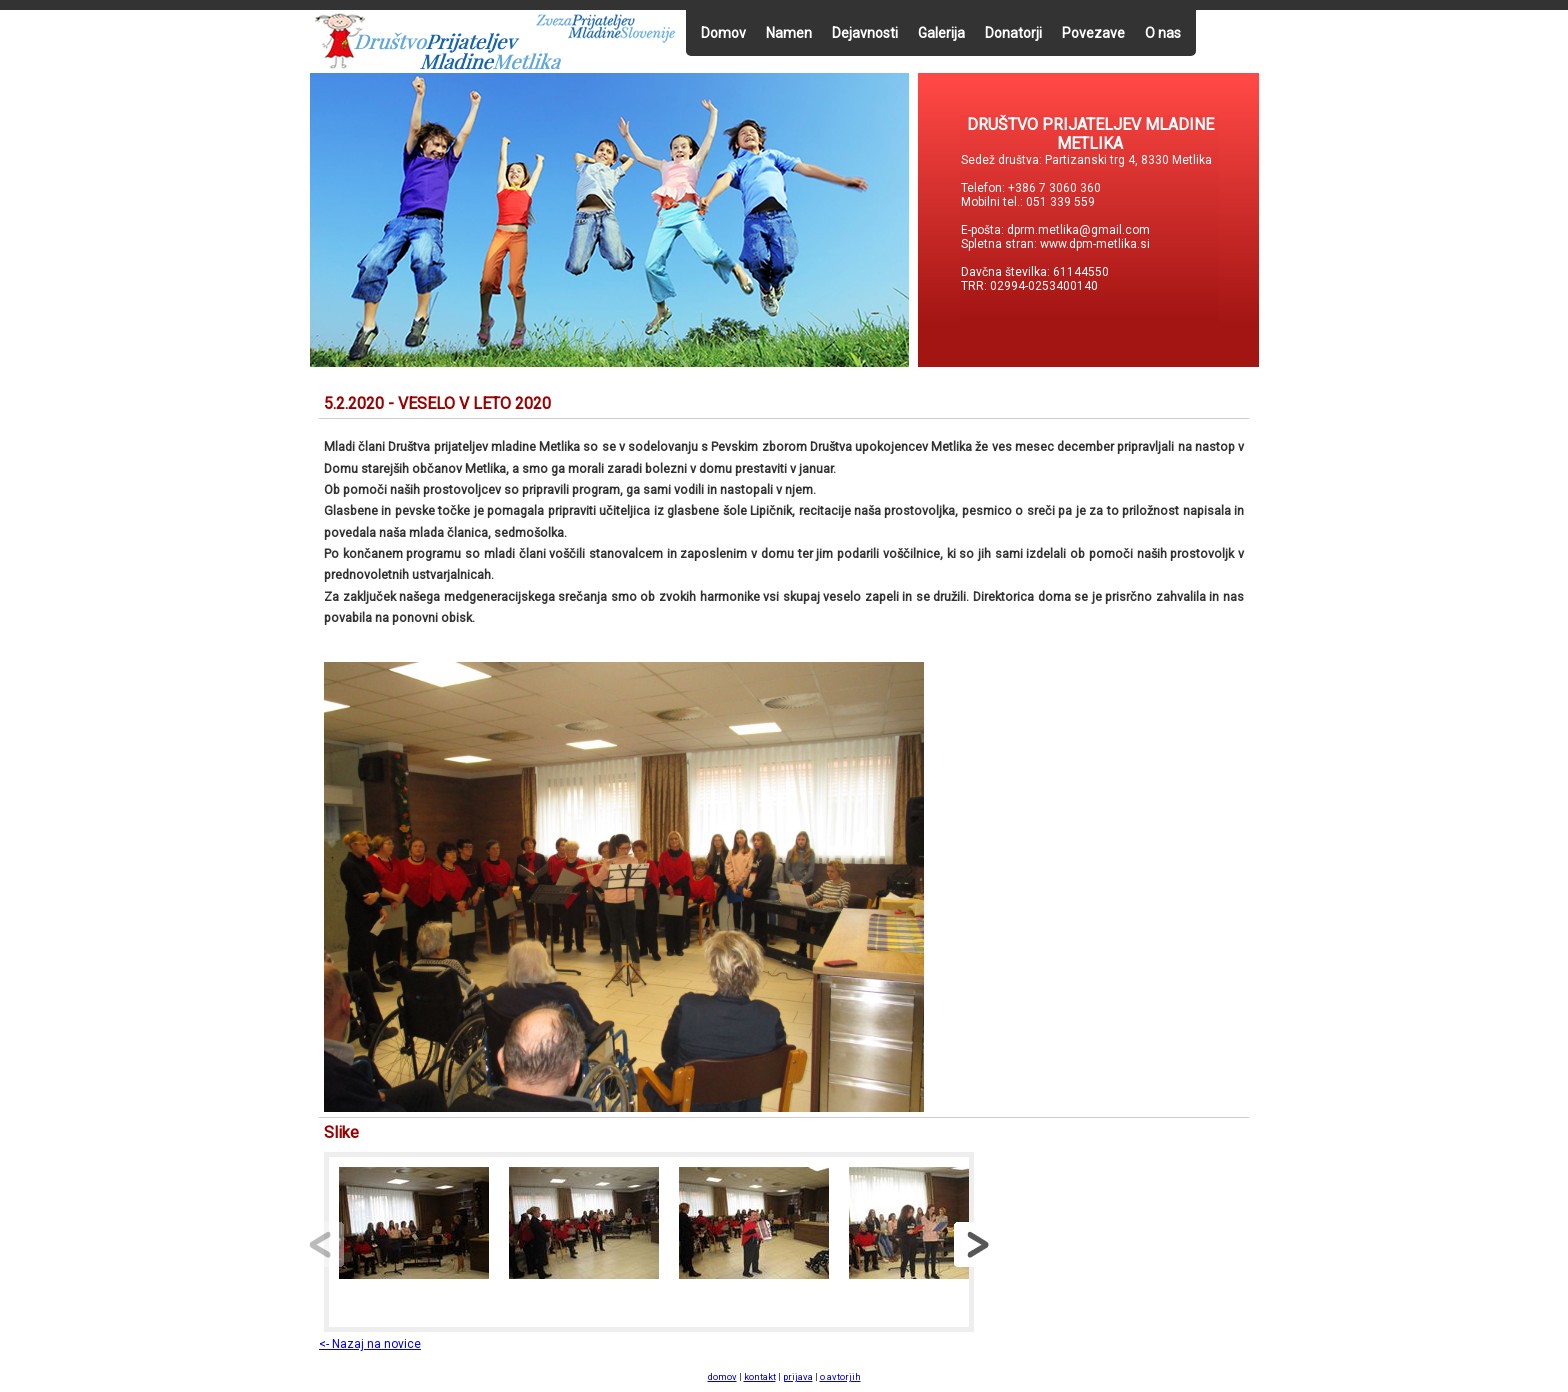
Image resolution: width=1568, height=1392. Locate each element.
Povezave (1093, 33)
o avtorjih (840, 1376)
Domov (723, 33)
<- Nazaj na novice (370, 1344)
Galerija (941, 33)
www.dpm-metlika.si (1096, 244)
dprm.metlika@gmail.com (1078, 230)
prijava (798, 1376)
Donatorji (1013, 33)
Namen (789, 33)
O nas (1163, 33)
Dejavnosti (865, 33)
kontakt (760, 1376)
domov (722, 1376)
